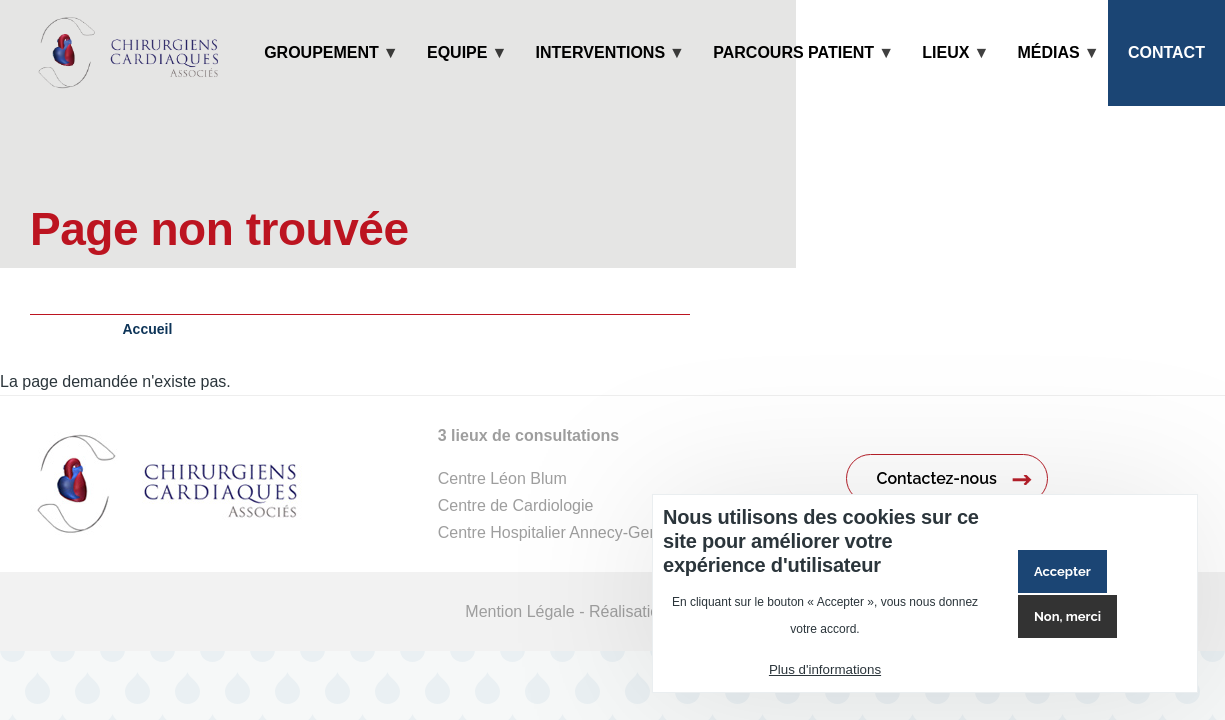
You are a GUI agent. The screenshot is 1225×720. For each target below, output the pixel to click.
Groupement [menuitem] (321, 75)
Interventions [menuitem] (601, 75)
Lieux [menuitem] (945, 75)
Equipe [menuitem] (457, 75)
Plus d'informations (825, 669)
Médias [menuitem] (1049, 75)
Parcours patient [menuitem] (793, 75)
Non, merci (1067, 616)
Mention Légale (519, 611)
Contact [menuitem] (1166, 52)
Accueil (148, 329)
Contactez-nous (937, 478)
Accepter (1062, 571)
